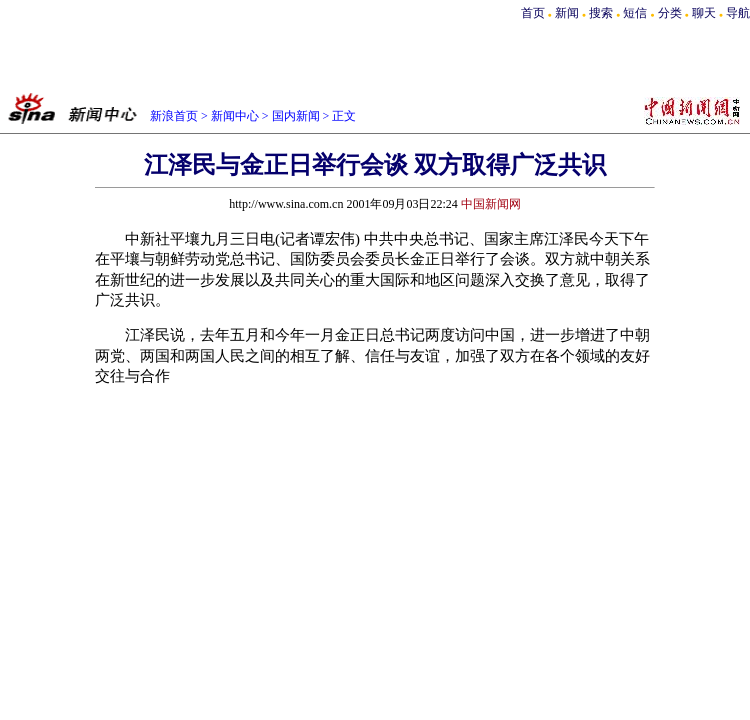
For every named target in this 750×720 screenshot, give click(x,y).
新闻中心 (235, 116)
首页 (533, 13)
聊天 (704, 13)
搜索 (602, 13)
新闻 (567, 13)
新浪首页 (174, 116)
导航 (738, 13)
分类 (670, 13)
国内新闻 (296, 116)
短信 (635, 13)
